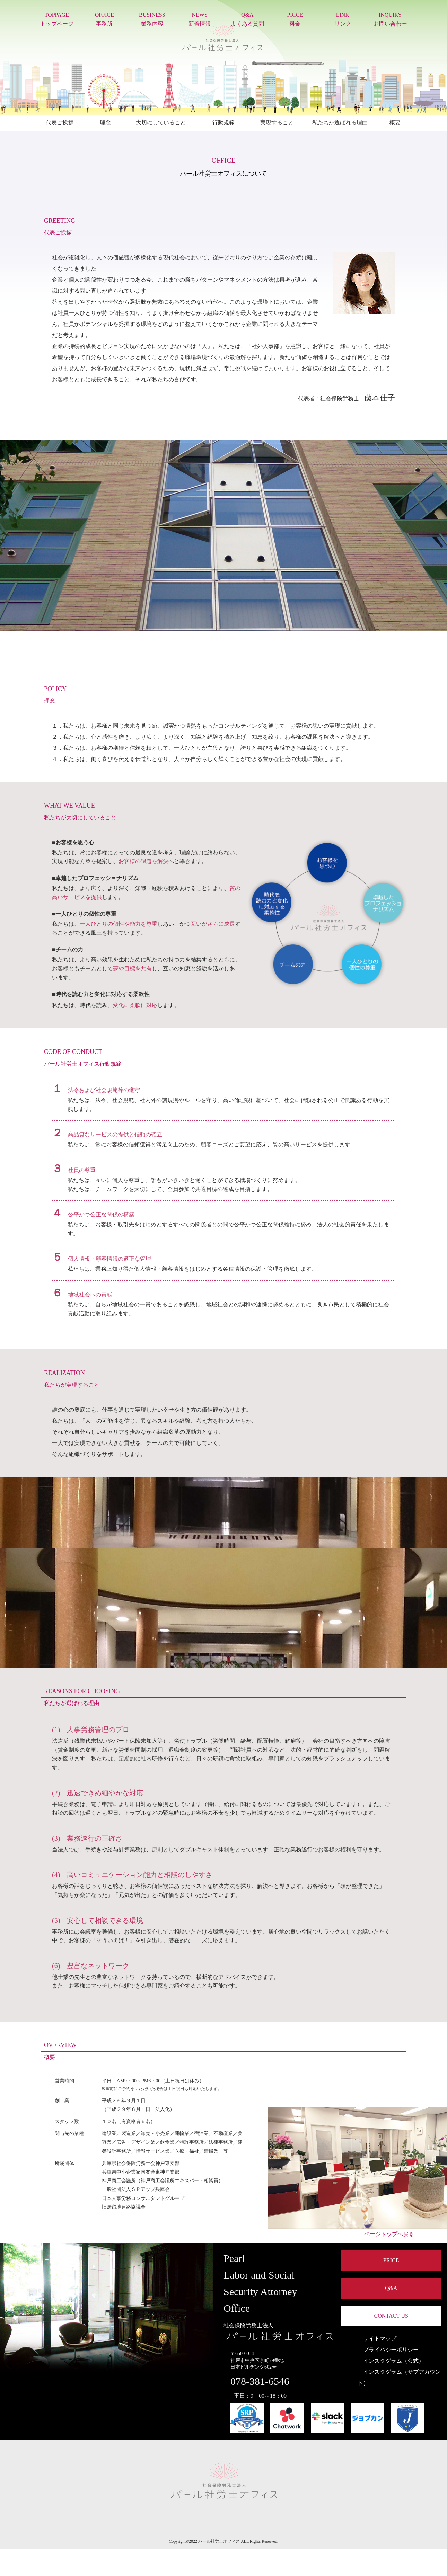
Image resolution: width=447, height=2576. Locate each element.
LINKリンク (342, 19)
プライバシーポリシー (388, 2350)
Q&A (391, 2288)
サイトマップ (377, 2339)
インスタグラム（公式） (391, 2361)
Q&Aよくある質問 (247, 19)
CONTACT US (391, 2316)
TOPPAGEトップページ (56, 19)
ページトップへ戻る (386, 2234)
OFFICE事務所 (104, 19)
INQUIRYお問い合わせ (390, 19)
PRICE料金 (295, 19)
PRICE (391, 2260)
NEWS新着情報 (200, 19)
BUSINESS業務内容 (152, 19)
